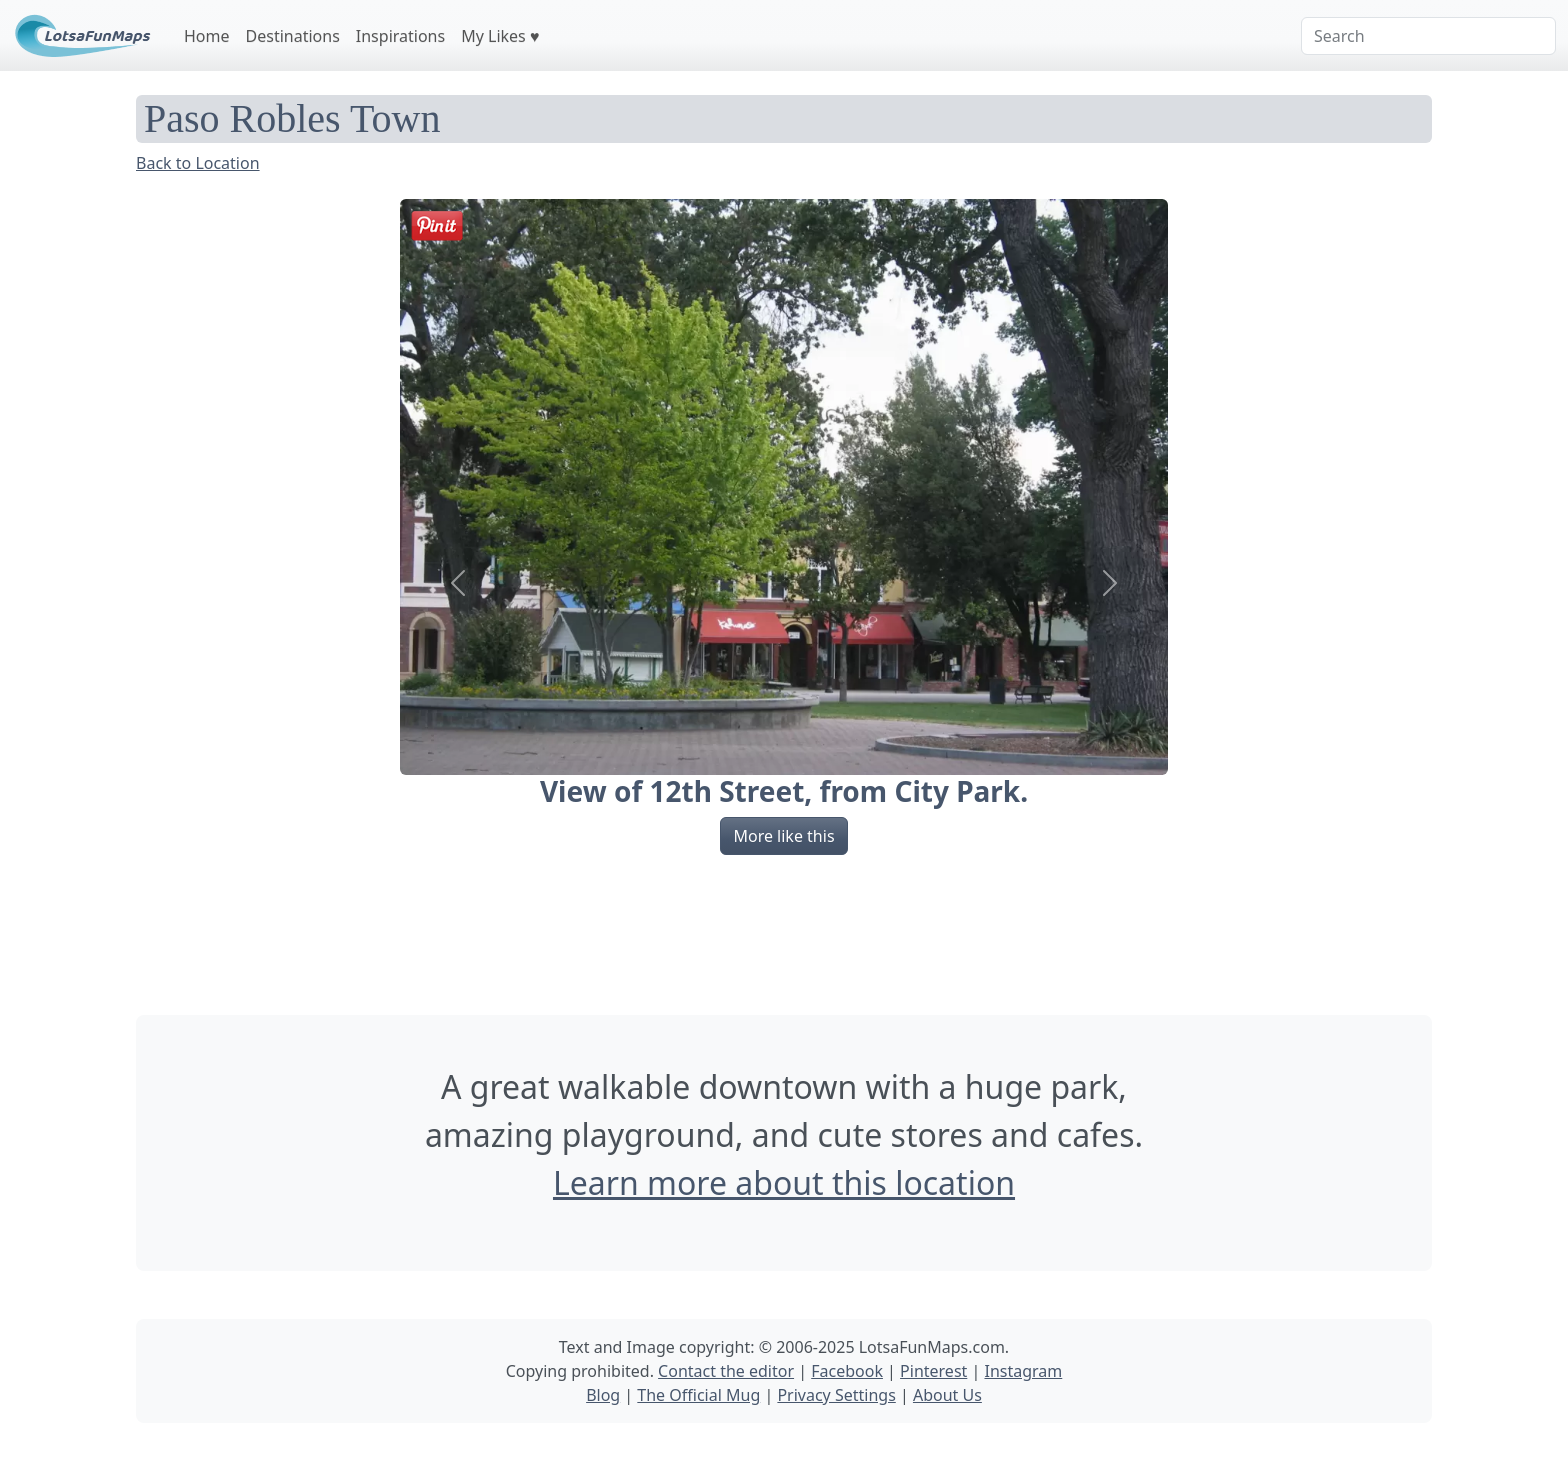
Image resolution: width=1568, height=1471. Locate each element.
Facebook (847, 1371)
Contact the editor (726, 1371)
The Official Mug (698, 1395)
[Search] (1428, 36)
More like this (783, 836)
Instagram (1023, 1371)
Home (207, 36)
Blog (603, 1395)
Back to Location (198, 163)
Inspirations (400, 36)
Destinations (293, 36)
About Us (947, 1395)
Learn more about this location (784, 1182)
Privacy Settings (836, 1395)
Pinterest (933, 1371)
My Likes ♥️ (500, 36)
